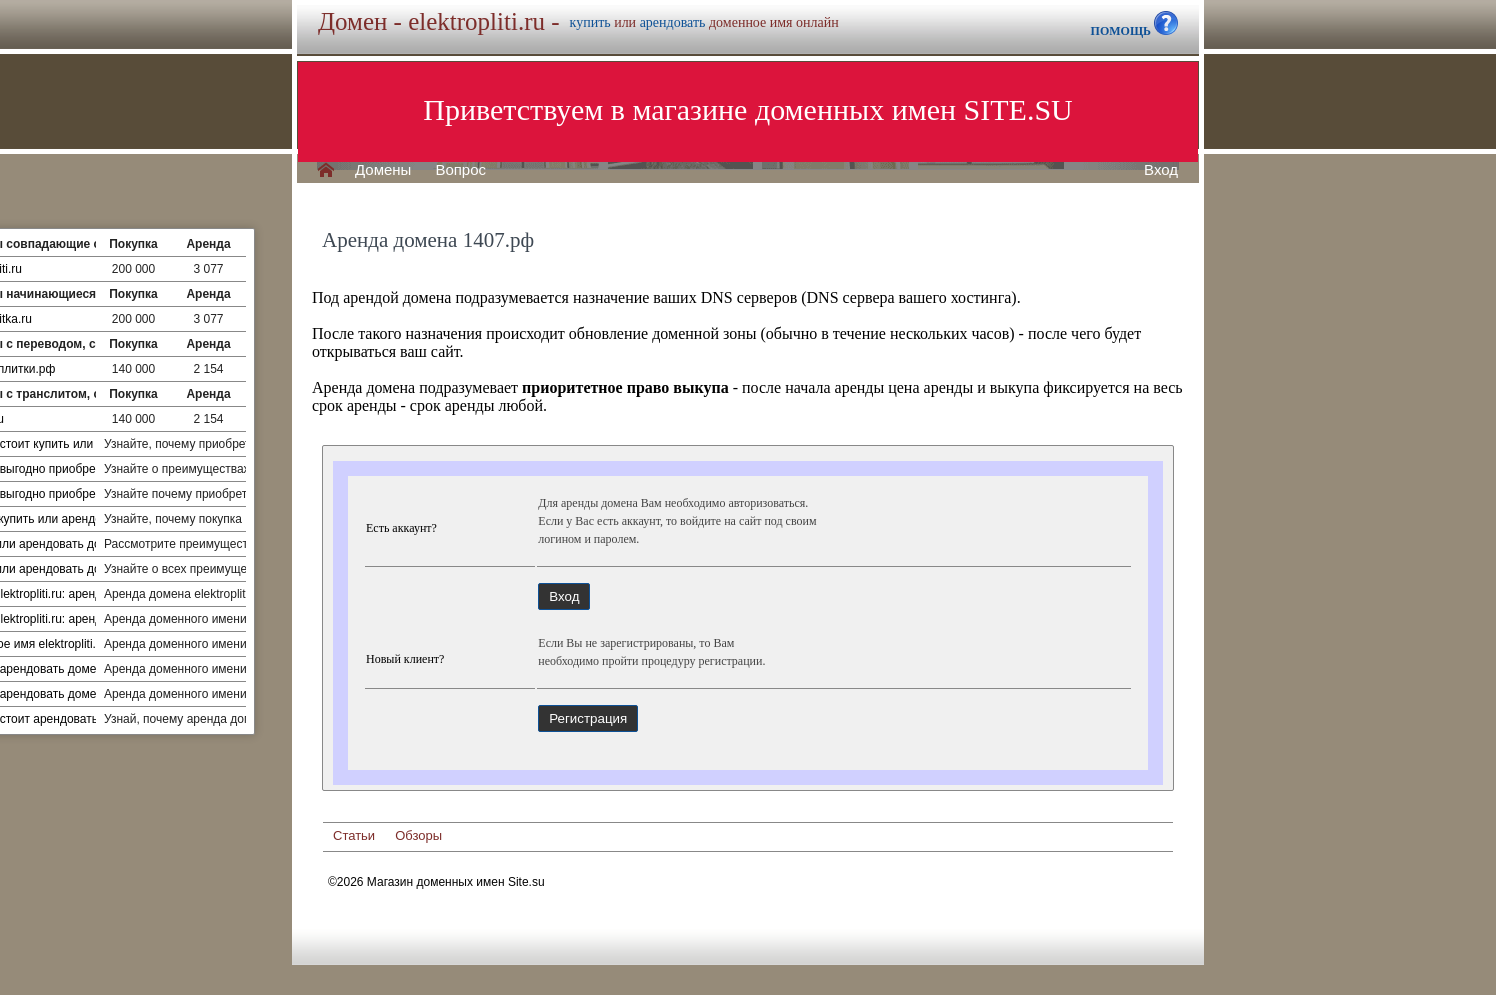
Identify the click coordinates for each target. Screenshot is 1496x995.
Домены (383, 170)
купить (590, 22)
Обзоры (418, 835)
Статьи (354, 835)
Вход (1161, 170)
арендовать (673, 22)
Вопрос (460, 170)
